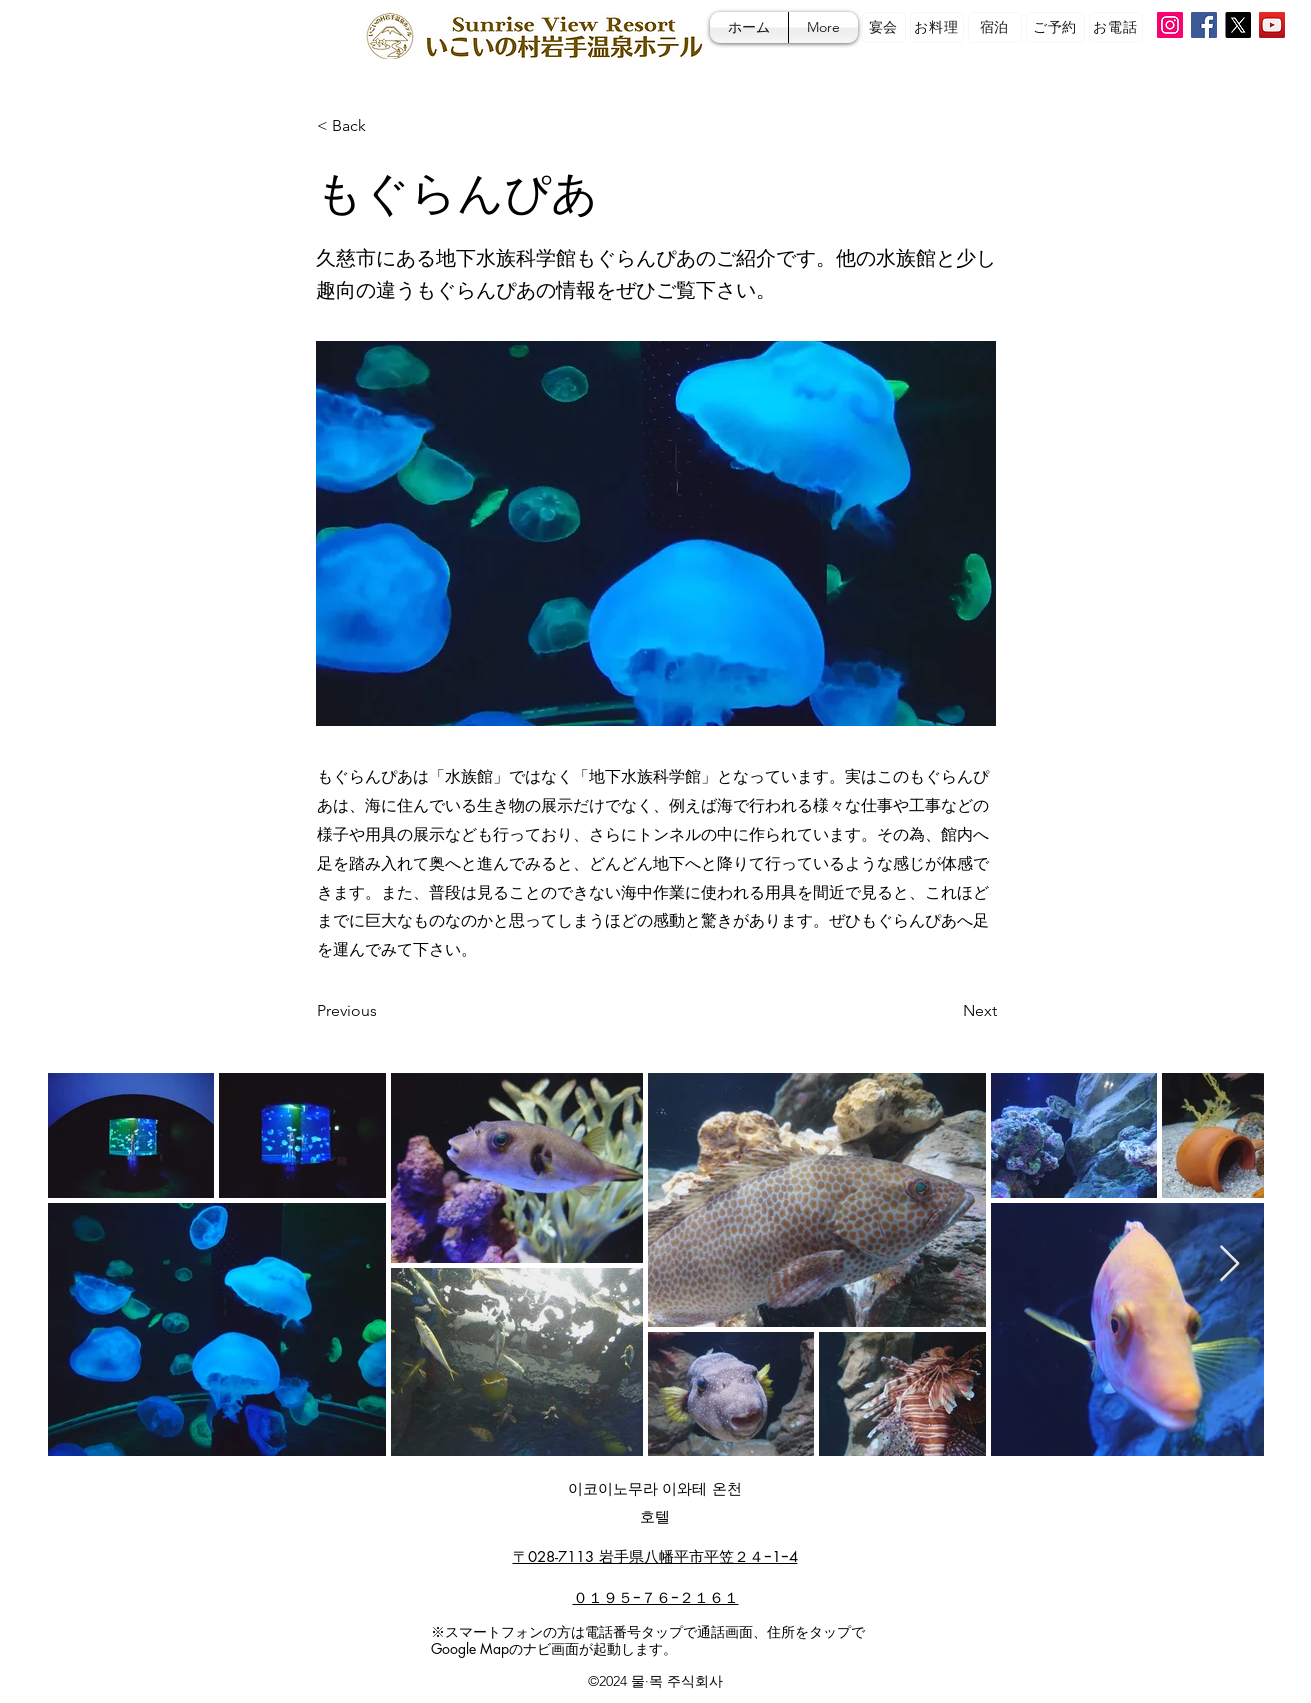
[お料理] (937, 27)
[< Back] (383, 126)
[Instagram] (1170, 25)
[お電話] (1116, 27)
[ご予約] (1055, 27)
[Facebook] (1204, 25)
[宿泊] (995, 27)
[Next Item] (1229, 1264)
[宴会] (884, 27)
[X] (1238, 25)
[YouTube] (1272, 25)
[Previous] (383, 1011)
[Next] (947, 1011)
